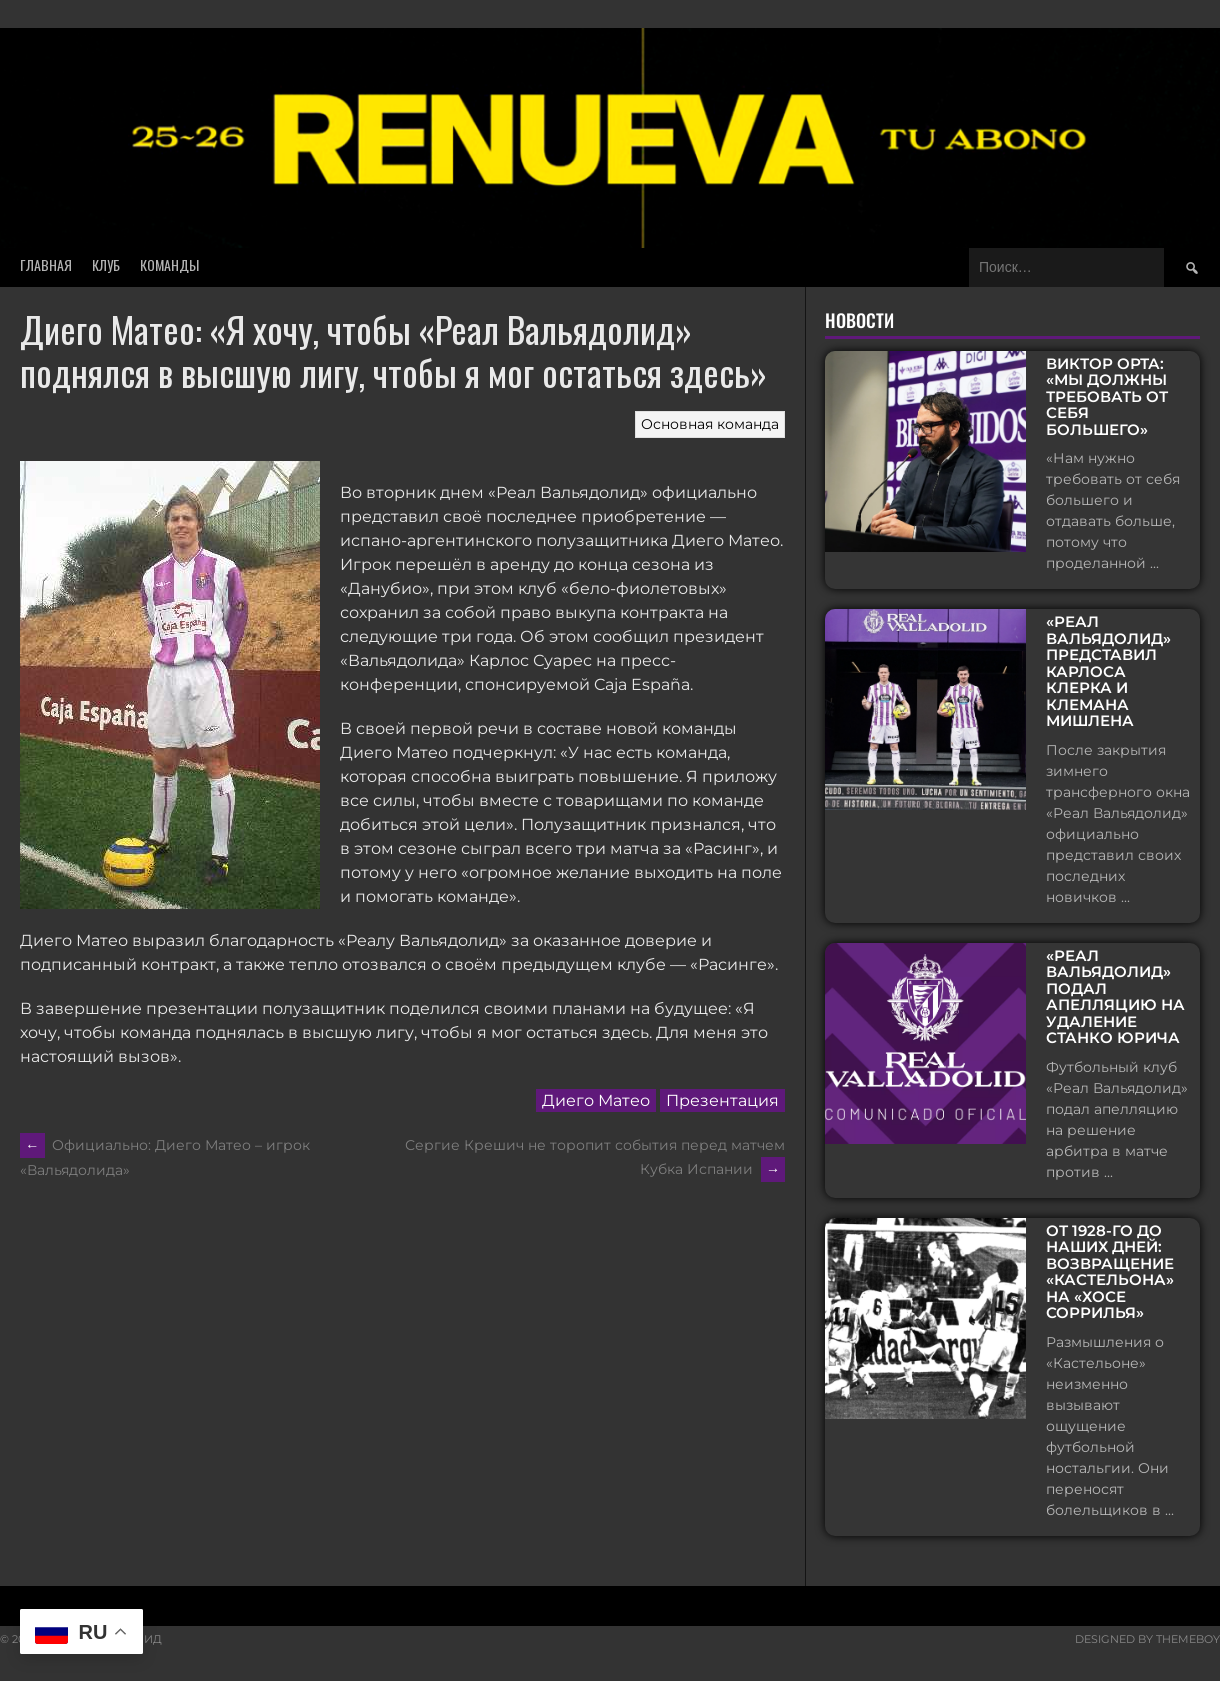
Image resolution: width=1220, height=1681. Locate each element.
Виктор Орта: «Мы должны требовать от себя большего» (1107, 397)
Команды (169, 264)
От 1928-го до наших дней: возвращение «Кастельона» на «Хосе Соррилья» (1110, 1272)
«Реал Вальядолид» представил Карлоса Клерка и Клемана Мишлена (1108, 672)
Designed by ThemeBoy (1147, 1639)
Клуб (106, 264)
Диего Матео (596, 1100)
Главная (46, 264)
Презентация (722, 1100)
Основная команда (710, 424)
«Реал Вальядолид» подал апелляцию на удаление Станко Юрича (1115, 997)
